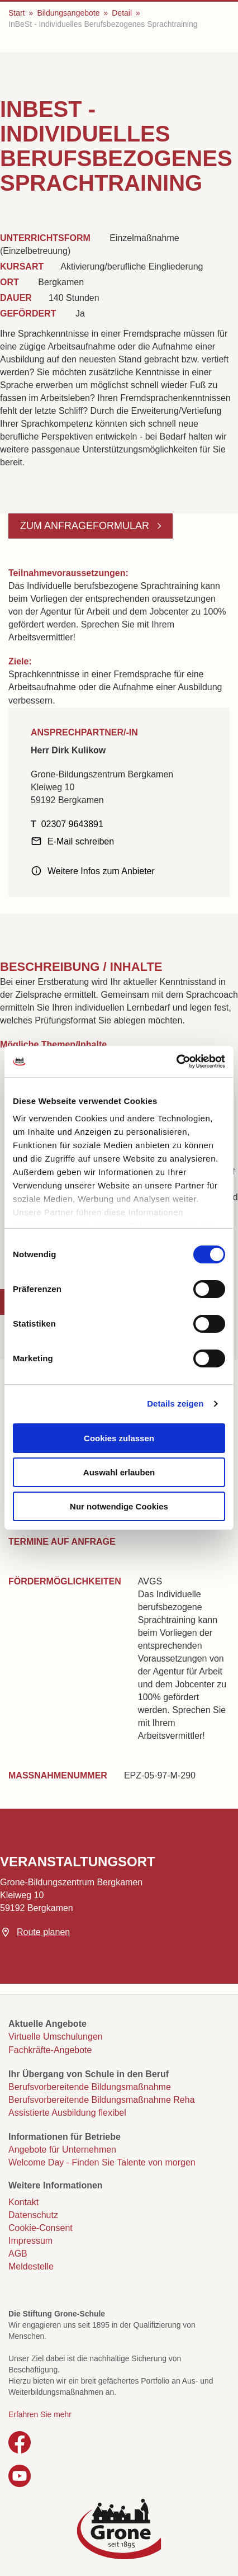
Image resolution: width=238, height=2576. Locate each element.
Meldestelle (31, 2266)
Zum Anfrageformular (86, 525)
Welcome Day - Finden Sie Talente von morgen (102, 2162)
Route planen (43, 1932)
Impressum (30, 2240)
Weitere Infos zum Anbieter (101, 871)
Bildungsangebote (68, 12)
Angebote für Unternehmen (62, 2149)
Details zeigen (175, 1403)
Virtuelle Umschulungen (55, 2036)
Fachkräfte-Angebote (50, 2050)
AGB (17, 2253)
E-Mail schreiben (80, 841)
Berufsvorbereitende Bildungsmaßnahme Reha (101, 2100)
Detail (122, 12)
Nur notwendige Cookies (119, 1506)
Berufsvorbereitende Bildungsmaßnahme (89, 2087)
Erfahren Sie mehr (40, 2414)
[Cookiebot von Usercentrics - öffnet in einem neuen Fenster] (176, 1061)
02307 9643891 (72, 824)
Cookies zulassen (119, 1438)
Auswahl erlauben (119, 1472)
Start (16, 12)
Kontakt (23, 2202)
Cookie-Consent (40, 2228)
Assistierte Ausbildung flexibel (67, 2112)
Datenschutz (33, 2215)
